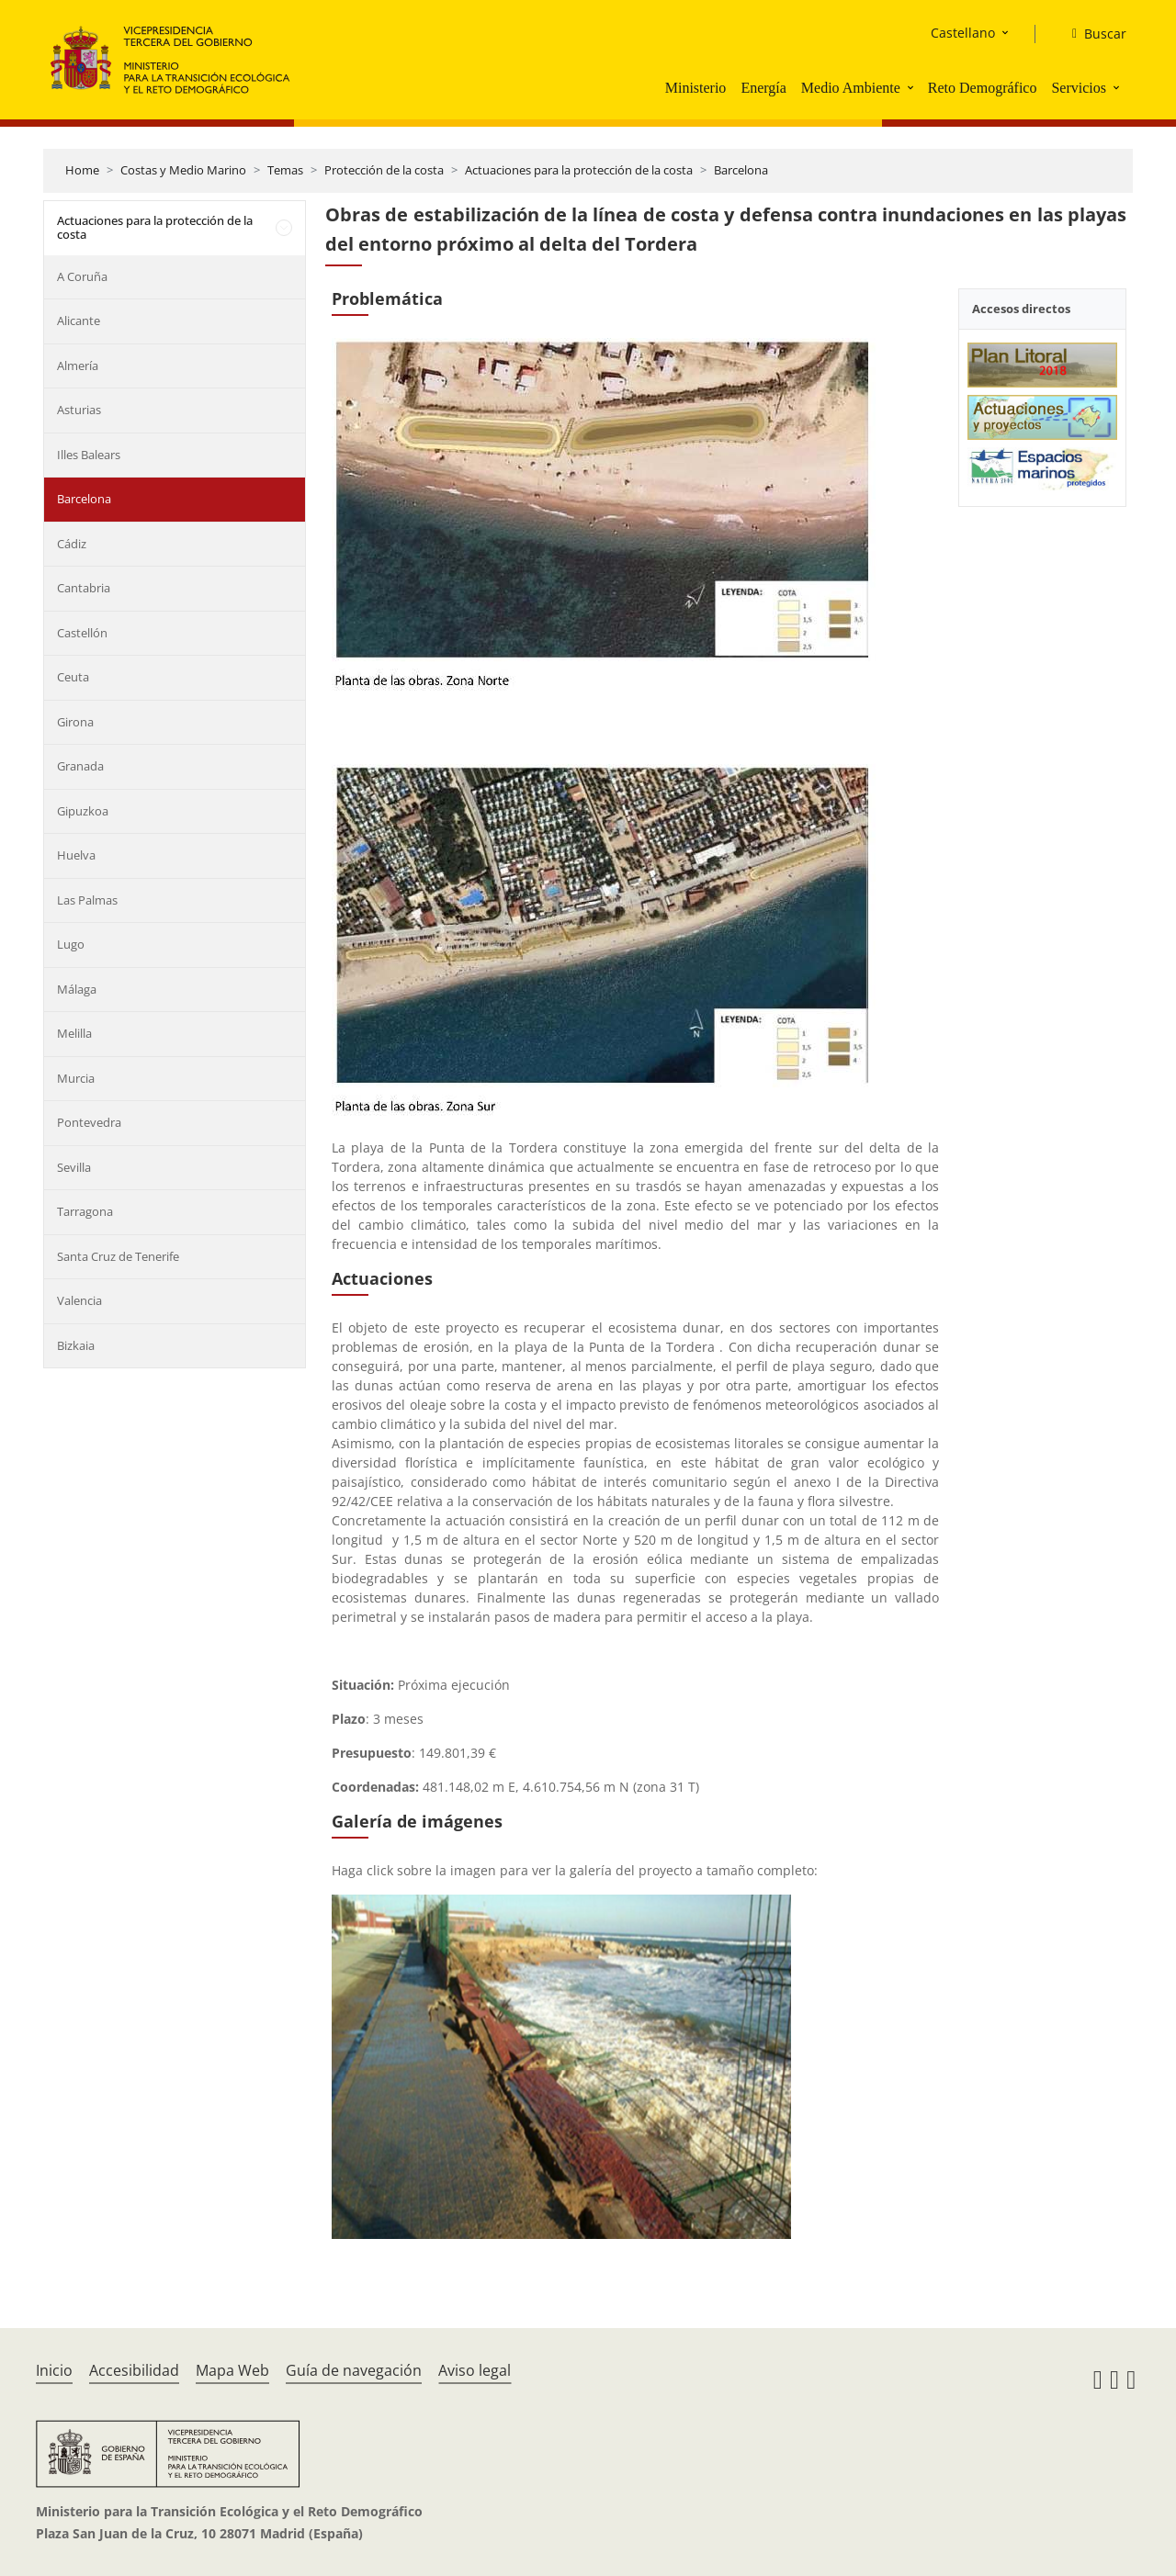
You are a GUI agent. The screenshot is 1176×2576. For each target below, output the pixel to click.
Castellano (963, 32)
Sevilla (74, 1167)
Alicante (78, 320)
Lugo (71, 944)
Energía (763, 88)
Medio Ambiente (850, 88)
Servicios (1078, 88)
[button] (912, 87)
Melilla (74, 1033)
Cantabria (83, 587)
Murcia (76, 1078)
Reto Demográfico (982, 88)
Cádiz (71, 543)
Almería (77, 365)
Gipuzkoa (82, 811)
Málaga (76, 989)
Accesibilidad (134, 2370)
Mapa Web (232, 2370)
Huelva (76, 855)
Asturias (79, 409)
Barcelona (741, 170)
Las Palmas (87, 900)
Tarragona (85, 1211)
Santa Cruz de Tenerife (118, 1256)
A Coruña (82, 276)
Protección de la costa (384, 170)
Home (82, 170)
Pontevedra (89, 1122)
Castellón (82, 632)
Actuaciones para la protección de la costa (579, 170)
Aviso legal (474, 2370)
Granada (80, 766)
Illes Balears (88, 454)
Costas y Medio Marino (183, 170)
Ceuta (73, 677)
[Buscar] (1091, 34)
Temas (285, 170)
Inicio (54, 2370)
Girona (75, 722)
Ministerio (696, 88)
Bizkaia (76, 1345)
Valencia (79, 1300)
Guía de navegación (354, 2370)
